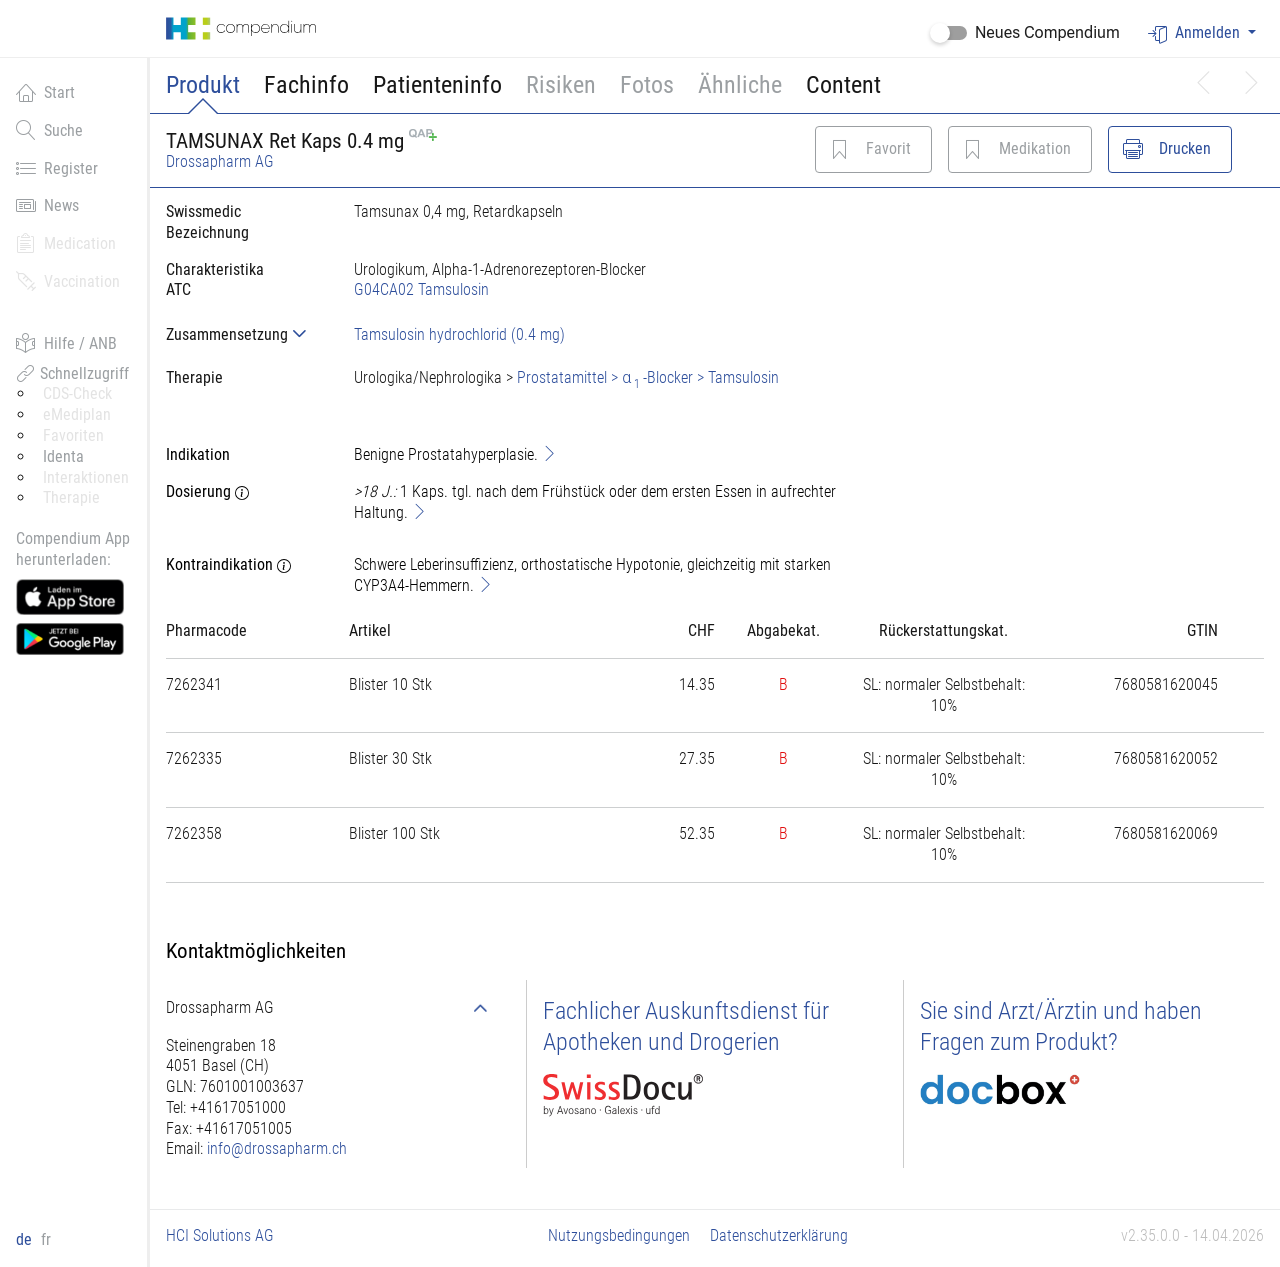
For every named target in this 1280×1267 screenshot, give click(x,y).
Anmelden (1196, 33)
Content (843, 85)
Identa (63, 456)
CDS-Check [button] (77, 393)
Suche (49, 130)
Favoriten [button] (73, 435)
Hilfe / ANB (66, 343)
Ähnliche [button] (740, 85)
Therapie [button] (71, 497)
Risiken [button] (561, 85)
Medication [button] (66, 243)
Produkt (203, 85)
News (47, 205)
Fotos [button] (647, 85)
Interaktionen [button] (86, 477)
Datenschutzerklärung (779, 1235)
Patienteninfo (437, 85)
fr (46, 1239)
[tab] (244, 334)
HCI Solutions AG (220, 1235)
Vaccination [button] (68, 281)
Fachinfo (306, 85)
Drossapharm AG (220, 161)
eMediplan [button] (77, 414)
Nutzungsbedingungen (619, 1235)
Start (45, 92)
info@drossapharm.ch (277, 1148)
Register (57, 168)
